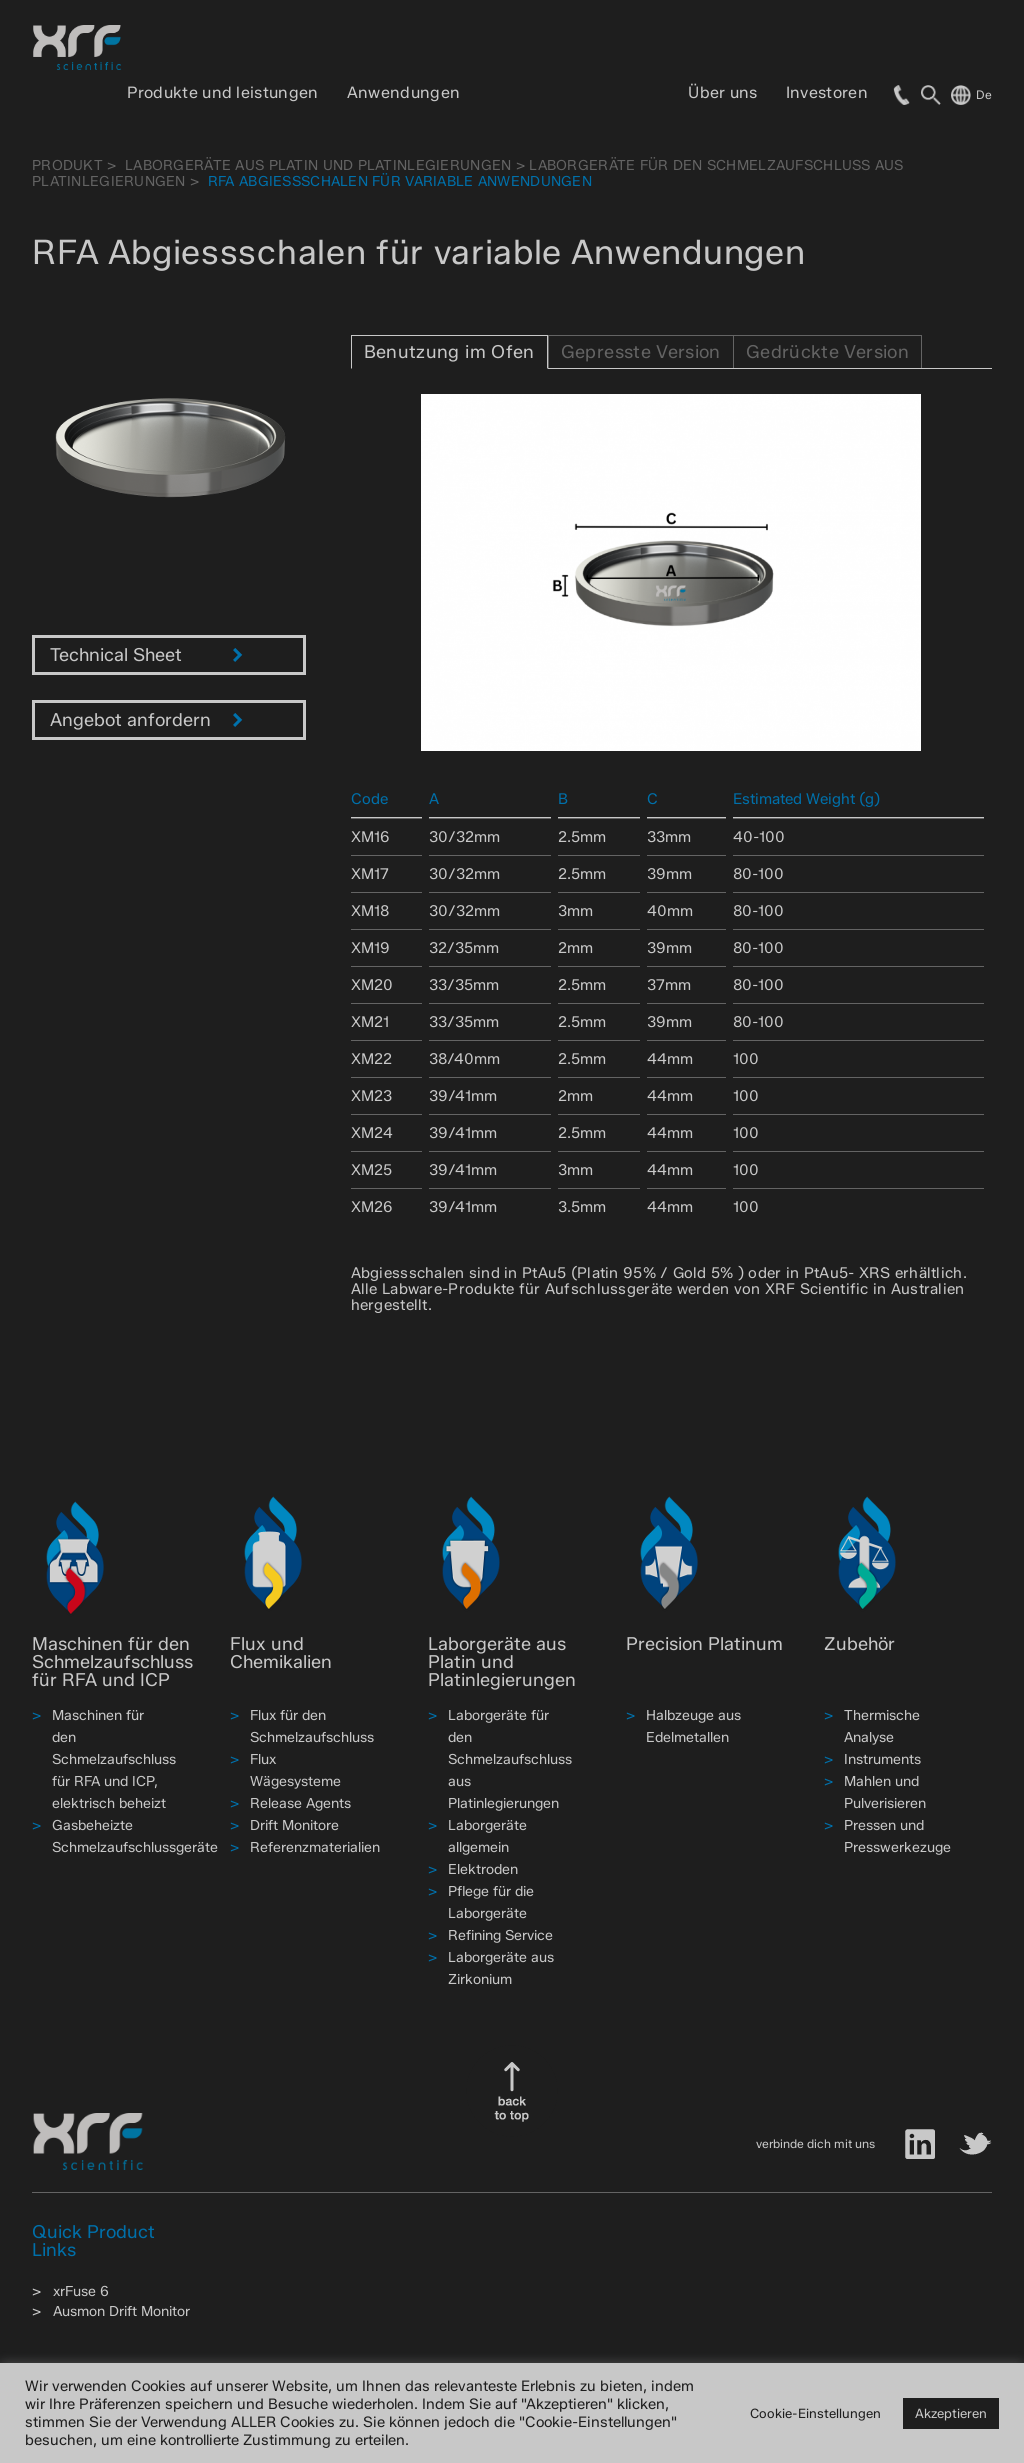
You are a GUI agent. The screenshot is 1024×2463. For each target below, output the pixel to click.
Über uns (723, 92)
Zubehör (859, 1644)
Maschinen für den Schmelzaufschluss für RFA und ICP (112, 1662)
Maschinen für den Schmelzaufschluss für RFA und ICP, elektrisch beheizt (114, 1759)
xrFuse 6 (81, 2291)
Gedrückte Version (827, 352)
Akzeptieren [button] (951, 2413)
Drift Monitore (294, 1825)
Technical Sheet (146, 655)
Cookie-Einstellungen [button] (815, 2413)
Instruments (882, 1759)
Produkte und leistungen (222, 92)
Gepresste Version (641, 352)
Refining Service (500, 1935)
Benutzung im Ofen (449, 352)
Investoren (827, 92)
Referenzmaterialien (315, 1847)
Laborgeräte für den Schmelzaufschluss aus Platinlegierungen (510, 1759)
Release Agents (300, 1803)
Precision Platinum (704, 1644)
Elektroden (483, 1869)
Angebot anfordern (146, 720)
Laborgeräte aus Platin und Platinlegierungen (318, 165)
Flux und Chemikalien (281, 1653)
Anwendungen (404, 92)
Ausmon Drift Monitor (121, 2311)
